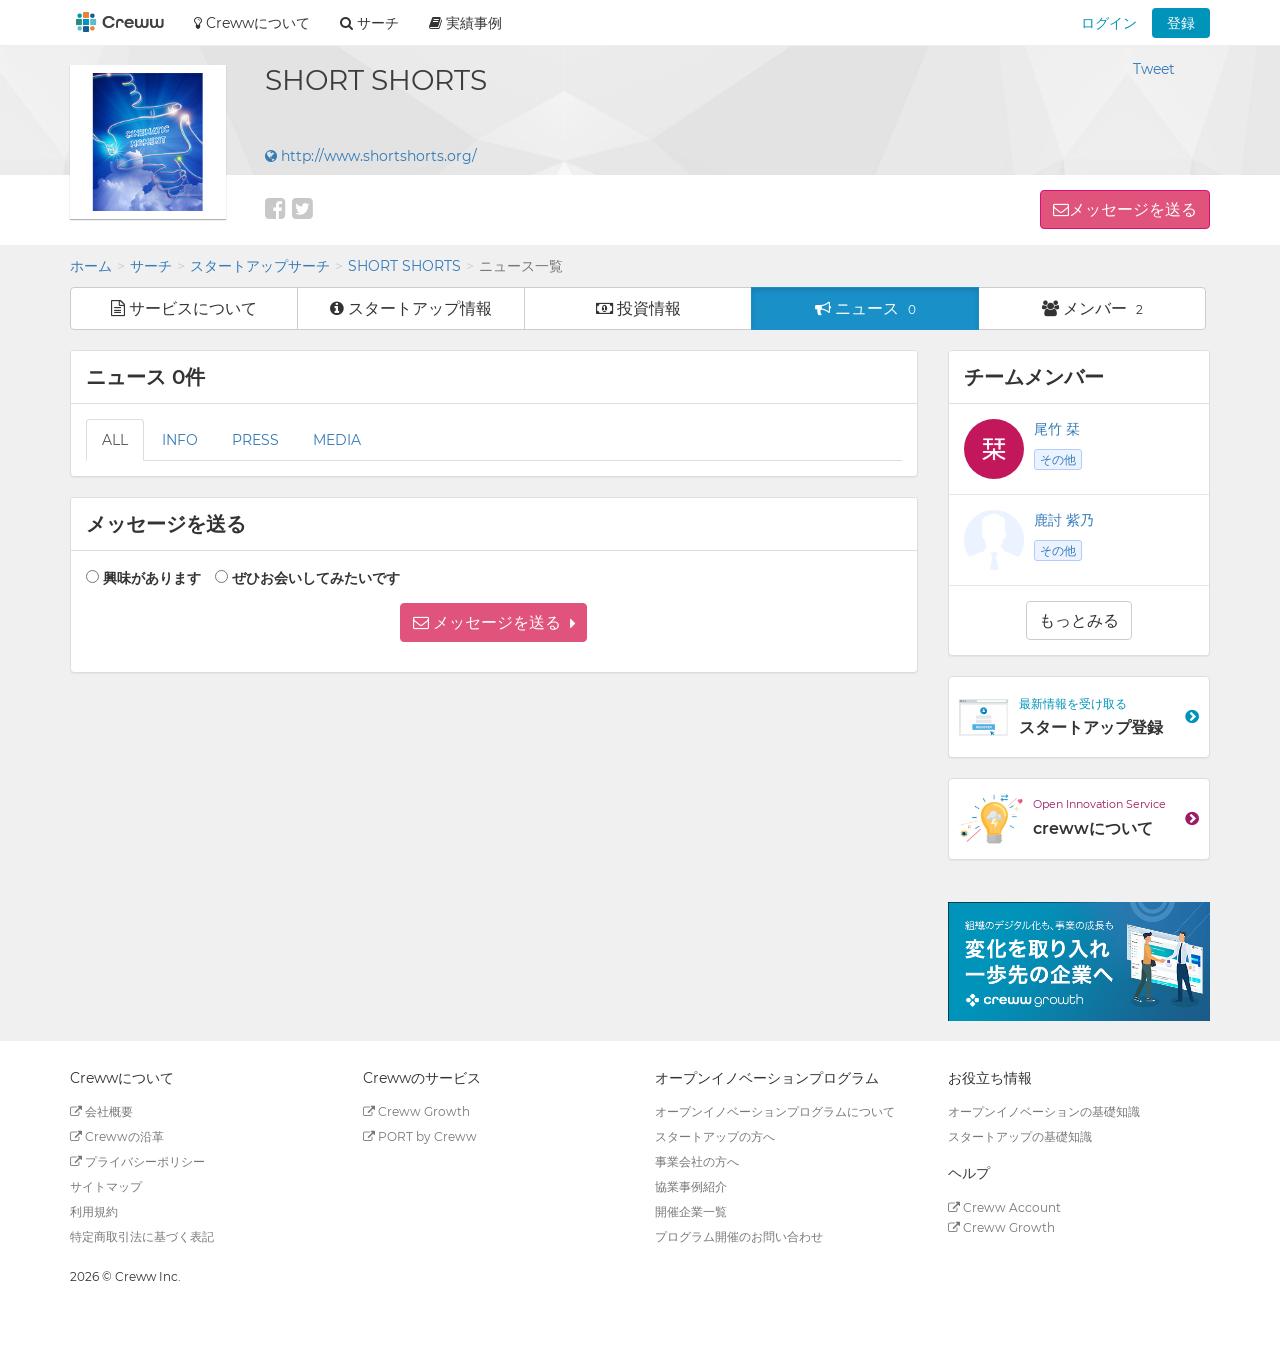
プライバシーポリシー (137, 1161)
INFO (180, 440)
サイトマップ (106, 1186)
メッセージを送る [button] (1133, 209)
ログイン (1109, 23)
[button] (493, 622)
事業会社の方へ (697, 1161)
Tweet (1154, 69)
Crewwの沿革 (117, 1136)
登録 (1181, 23)
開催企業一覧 (691, 1211)
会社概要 (101, 1111)
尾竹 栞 (1057, 429)
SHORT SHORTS (404, 266)
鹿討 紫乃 (1064, 520)
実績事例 (465, 23)
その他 (1058, 459)
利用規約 (94, 1211)
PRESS (255, 440)
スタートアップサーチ (260, 266)
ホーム (91, 266)
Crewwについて (252, 23)
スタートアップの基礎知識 (1020, 1136)
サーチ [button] (369, 23)
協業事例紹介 (691, 1186)
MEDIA (337, 440)
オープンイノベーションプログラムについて (775, 1111)
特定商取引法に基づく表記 (142, 1236)
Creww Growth (416, 1111)
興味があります (152, 578)
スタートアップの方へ (715, 1136)
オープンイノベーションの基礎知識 (1044, 1111)
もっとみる (1079, 620)
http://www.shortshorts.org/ (371, 156)
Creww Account (1004, 1207)
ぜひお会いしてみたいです (316, 578)
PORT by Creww (420, 1136)
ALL (115, 440)
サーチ (151, 266)
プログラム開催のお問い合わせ (739, 1236)
